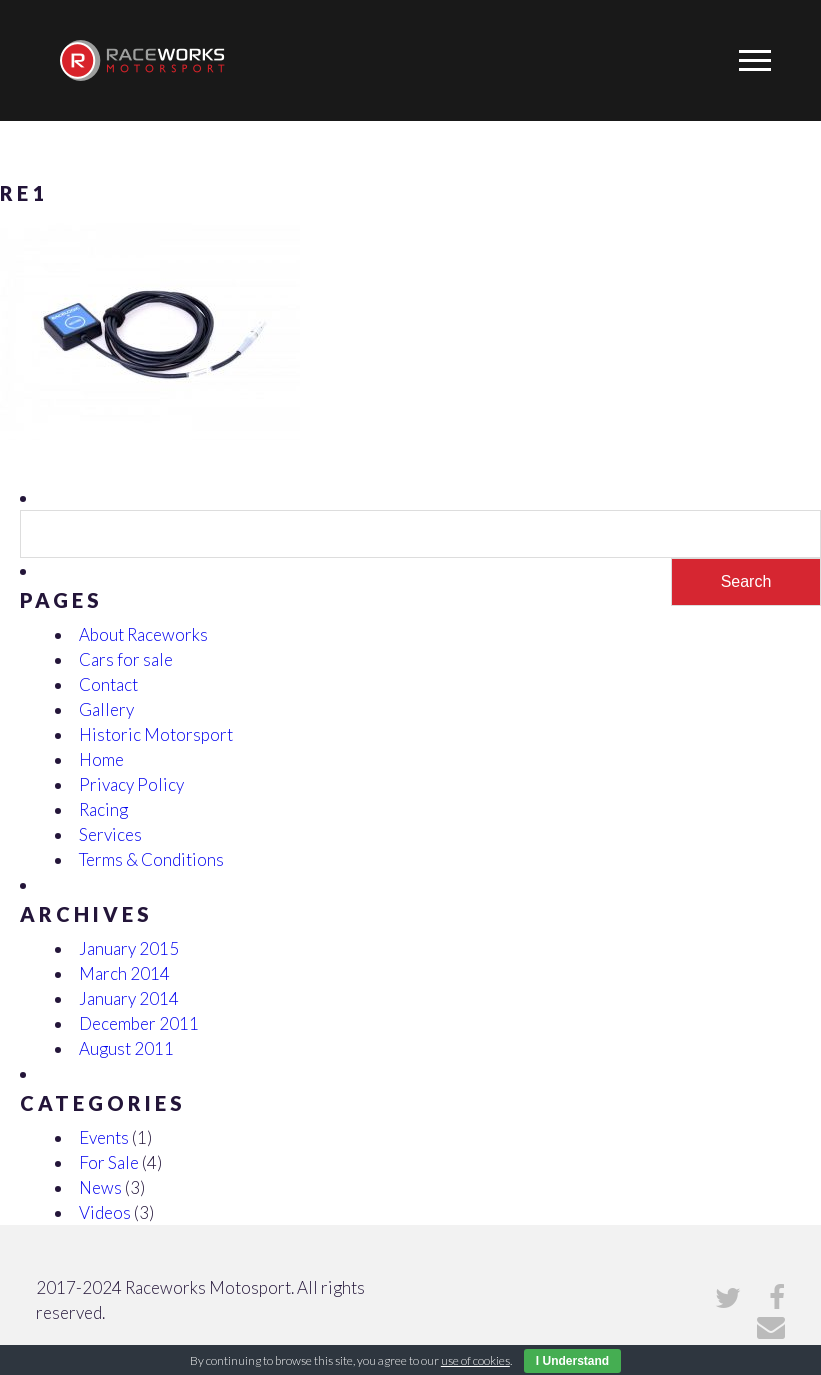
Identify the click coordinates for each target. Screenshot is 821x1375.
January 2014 (129, 998)
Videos (105, 1212)
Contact (108, 684)
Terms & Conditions (151, 859)
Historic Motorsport (156, 734)
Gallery (106, 709)
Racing (103, 809)
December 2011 (139, 1023)
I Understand (572, 1361)
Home (101, 759)
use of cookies (475, 1360)
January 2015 (129, 948)
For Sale (109, 1162)
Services (110, 834)
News (100, 1187)
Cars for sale (126, 659)
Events (104, 1137)
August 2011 (126, 1048)
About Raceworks (143, 634)
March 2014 (124, 973)
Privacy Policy (131, 784)
